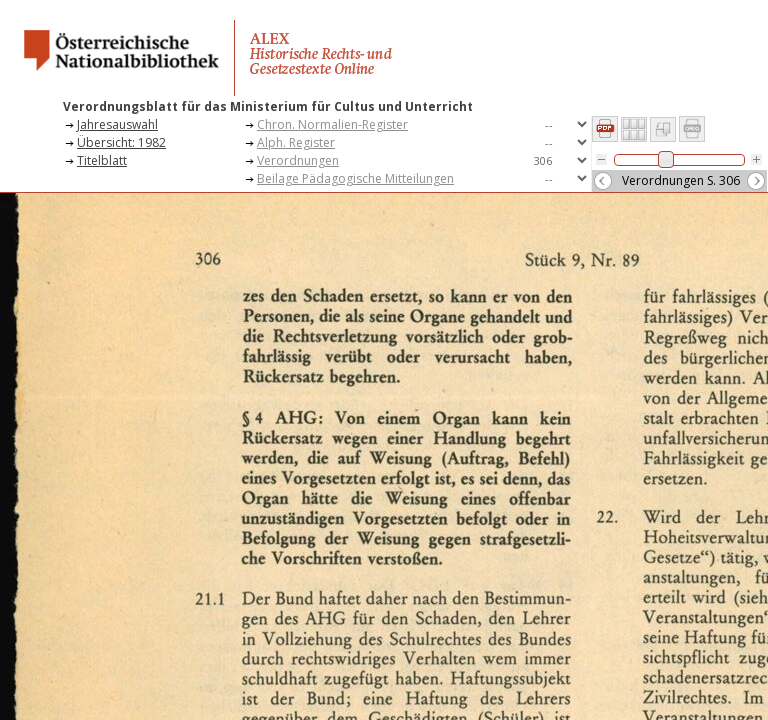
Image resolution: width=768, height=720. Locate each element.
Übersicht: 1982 (121, 142)
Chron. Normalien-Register (332, 124)
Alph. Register (296, 142)
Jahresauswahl (117, 124)
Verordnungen (298, 160)
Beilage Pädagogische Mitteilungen (355, 178)
